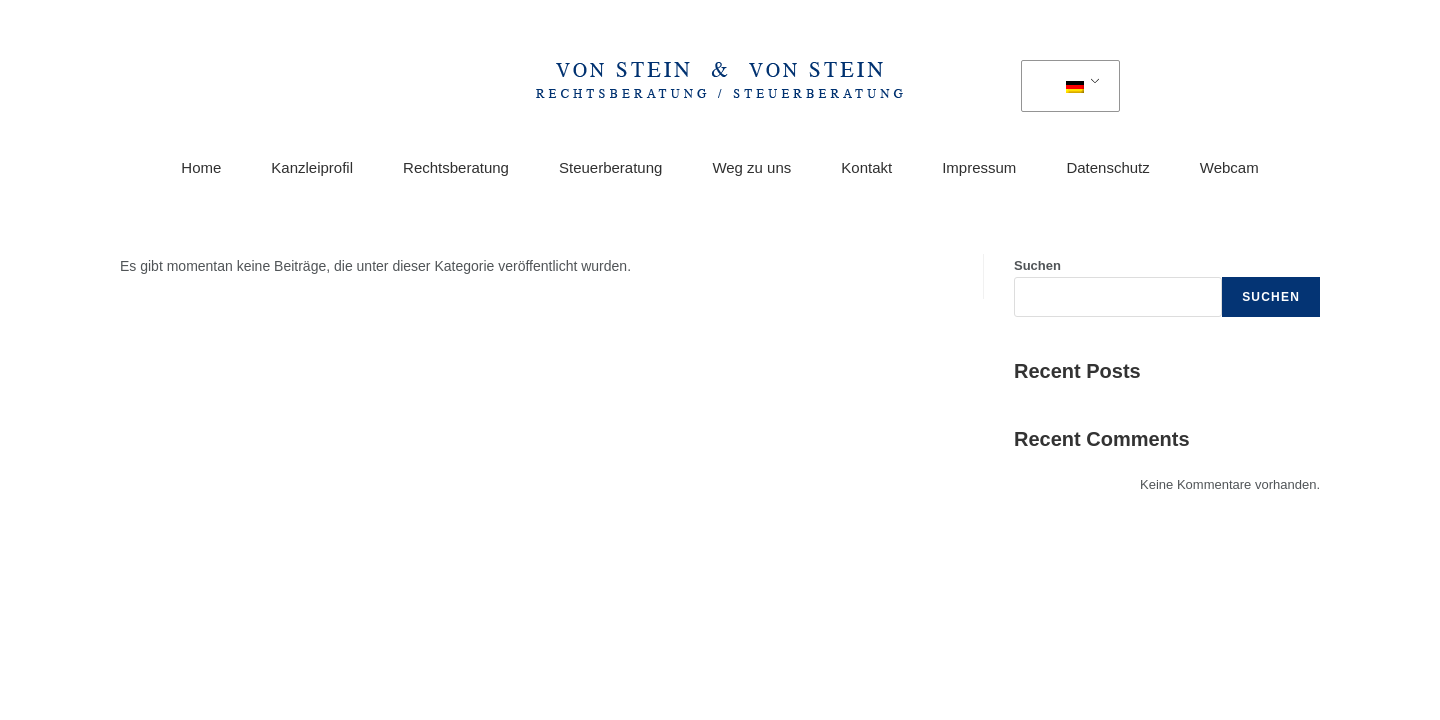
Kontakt (866, 167)
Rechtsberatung (456, 167)
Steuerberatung (610, 167)
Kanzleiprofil (312, 167)
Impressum (979, 167)
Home (201, 167)
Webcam (1229, 167)
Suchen (1037, 265)
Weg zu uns (751, 167)
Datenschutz (1107, 167)
